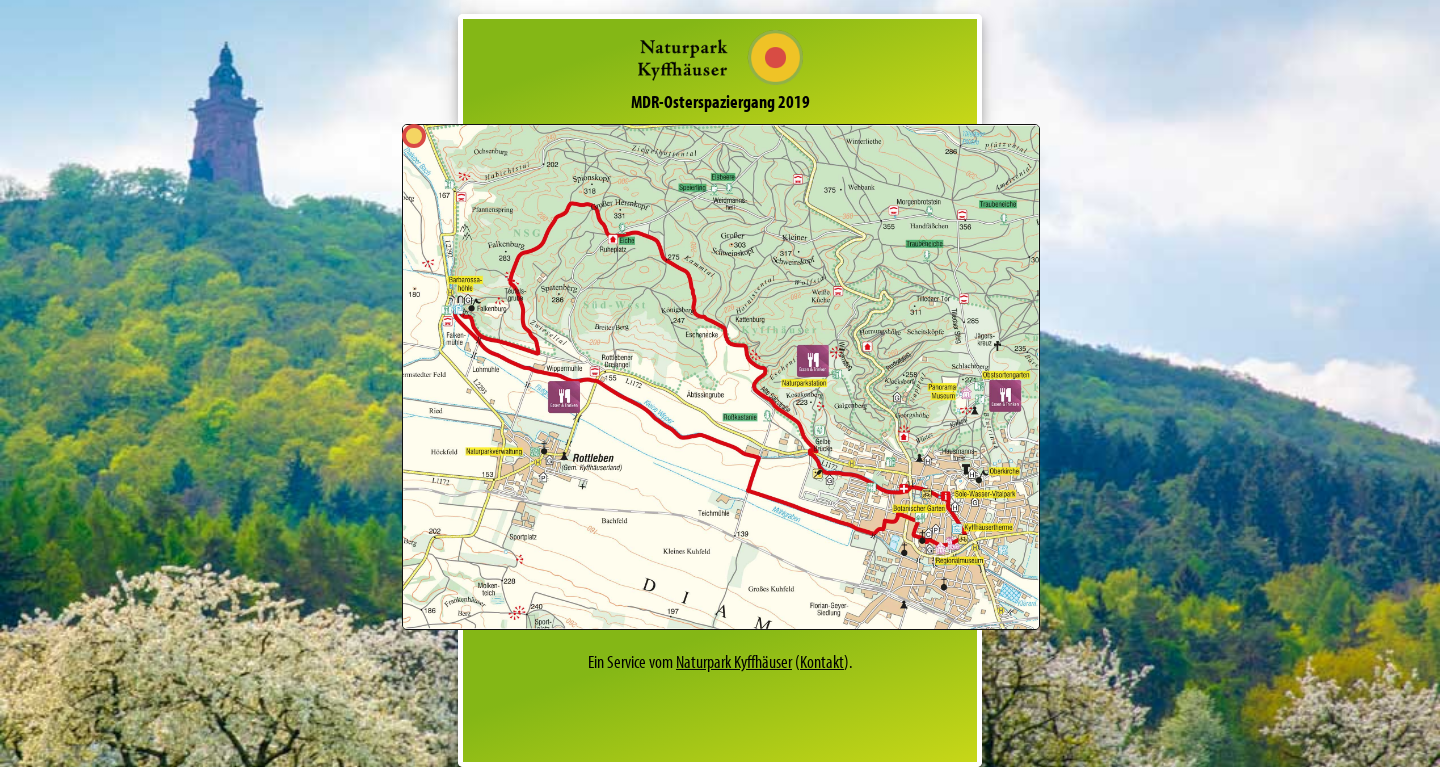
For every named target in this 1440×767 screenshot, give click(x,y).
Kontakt (822, 661)
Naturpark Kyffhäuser (734, 661)
